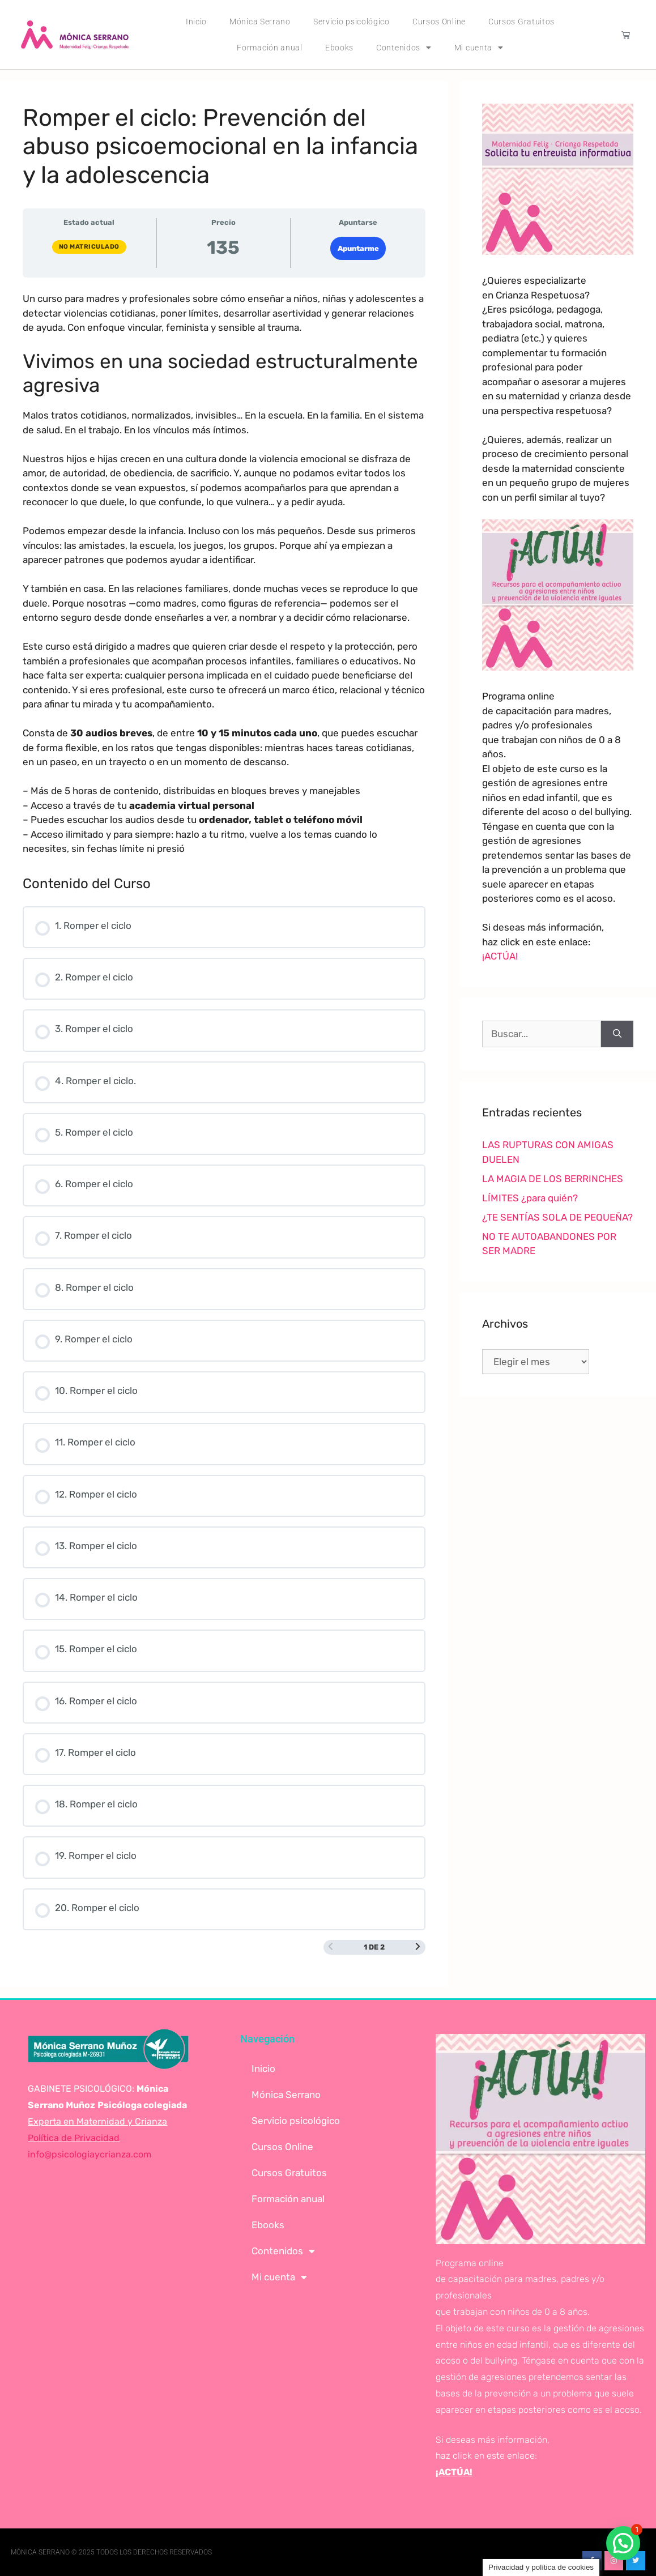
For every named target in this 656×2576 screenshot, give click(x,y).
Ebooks (339, 47)
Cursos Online (439, 21)
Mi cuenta (479, 47)
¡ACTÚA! (500, 956)
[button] (623, 2543)
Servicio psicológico (351, 21)
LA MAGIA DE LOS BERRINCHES (552, 1178)
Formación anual (270, 47)
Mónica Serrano (260, 21)
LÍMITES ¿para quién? (530, 1198)
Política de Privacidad (74, 2138)
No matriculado (89, 246)
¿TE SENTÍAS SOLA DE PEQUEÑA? (557, 1217)
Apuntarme (358, 248)
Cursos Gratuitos (521, 21)
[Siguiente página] (417, 1947)
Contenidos (404, 47)
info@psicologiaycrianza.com (89, 2154)
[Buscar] (617, 1034)
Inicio (196, 21)
